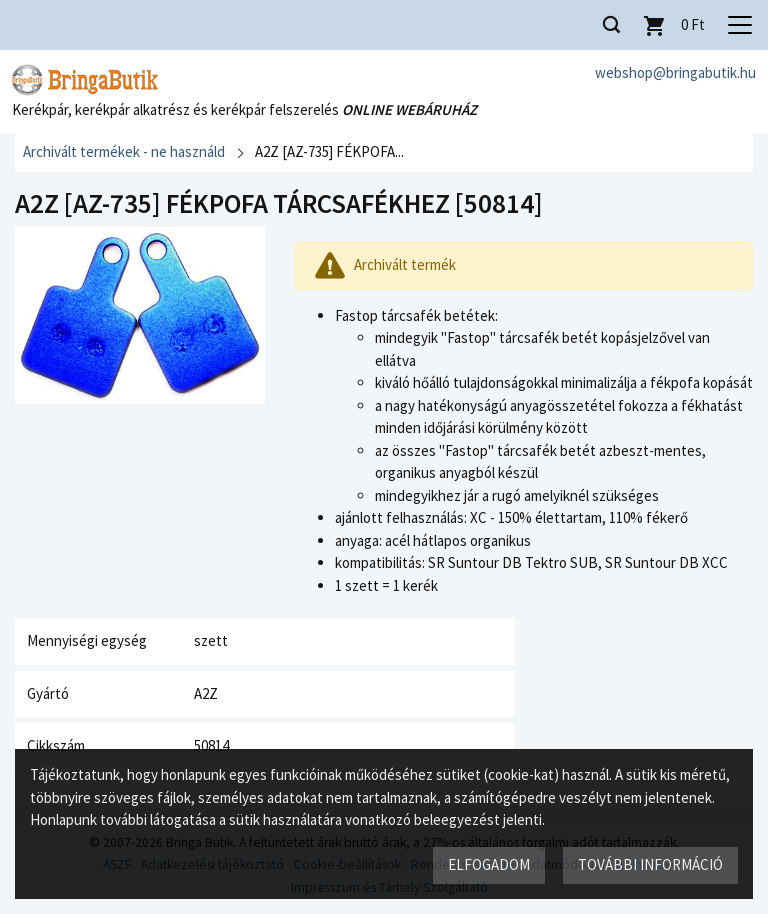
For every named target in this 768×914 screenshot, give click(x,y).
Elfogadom (489, 864)
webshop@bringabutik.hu (675, 72)
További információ (650, 864)
